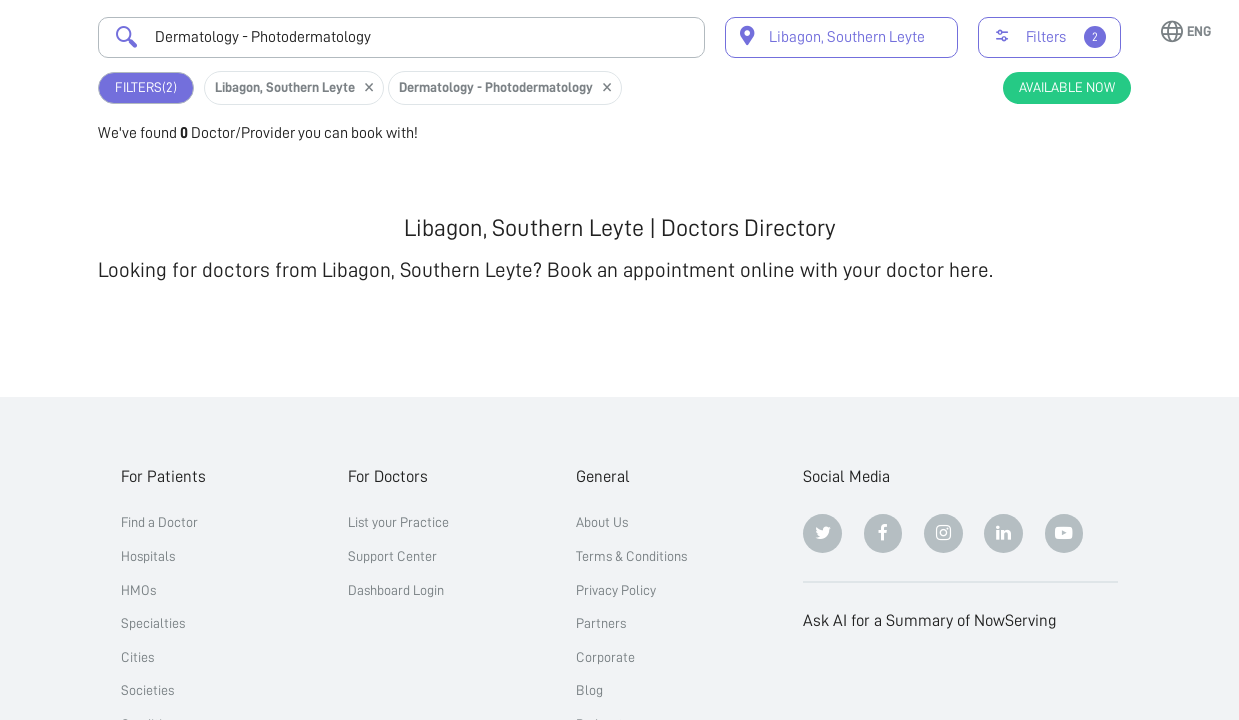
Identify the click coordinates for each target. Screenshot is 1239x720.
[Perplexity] (943, 677)
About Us (602, 522)
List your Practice (398, 522)
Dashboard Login (396, 590)
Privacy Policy (616, 590)
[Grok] (1064, 677)
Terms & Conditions (631, 556)
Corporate (605, 657)
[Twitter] (822, 533)
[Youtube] (1064, 533)
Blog (589, 690)
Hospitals (148, 556)
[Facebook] (883, 533)
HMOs (138, 590)
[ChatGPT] (822, 677)
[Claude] (883, 677)
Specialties (153, 623)
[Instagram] (943, 533)
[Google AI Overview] (1003, 677)
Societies (147, 690)
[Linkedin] (1003, 533)
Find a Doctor (159, 522)
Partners (601, 623)
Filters (146, 87)
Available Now (1067, 87)
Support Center (392, 556)
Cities (137, 657)
